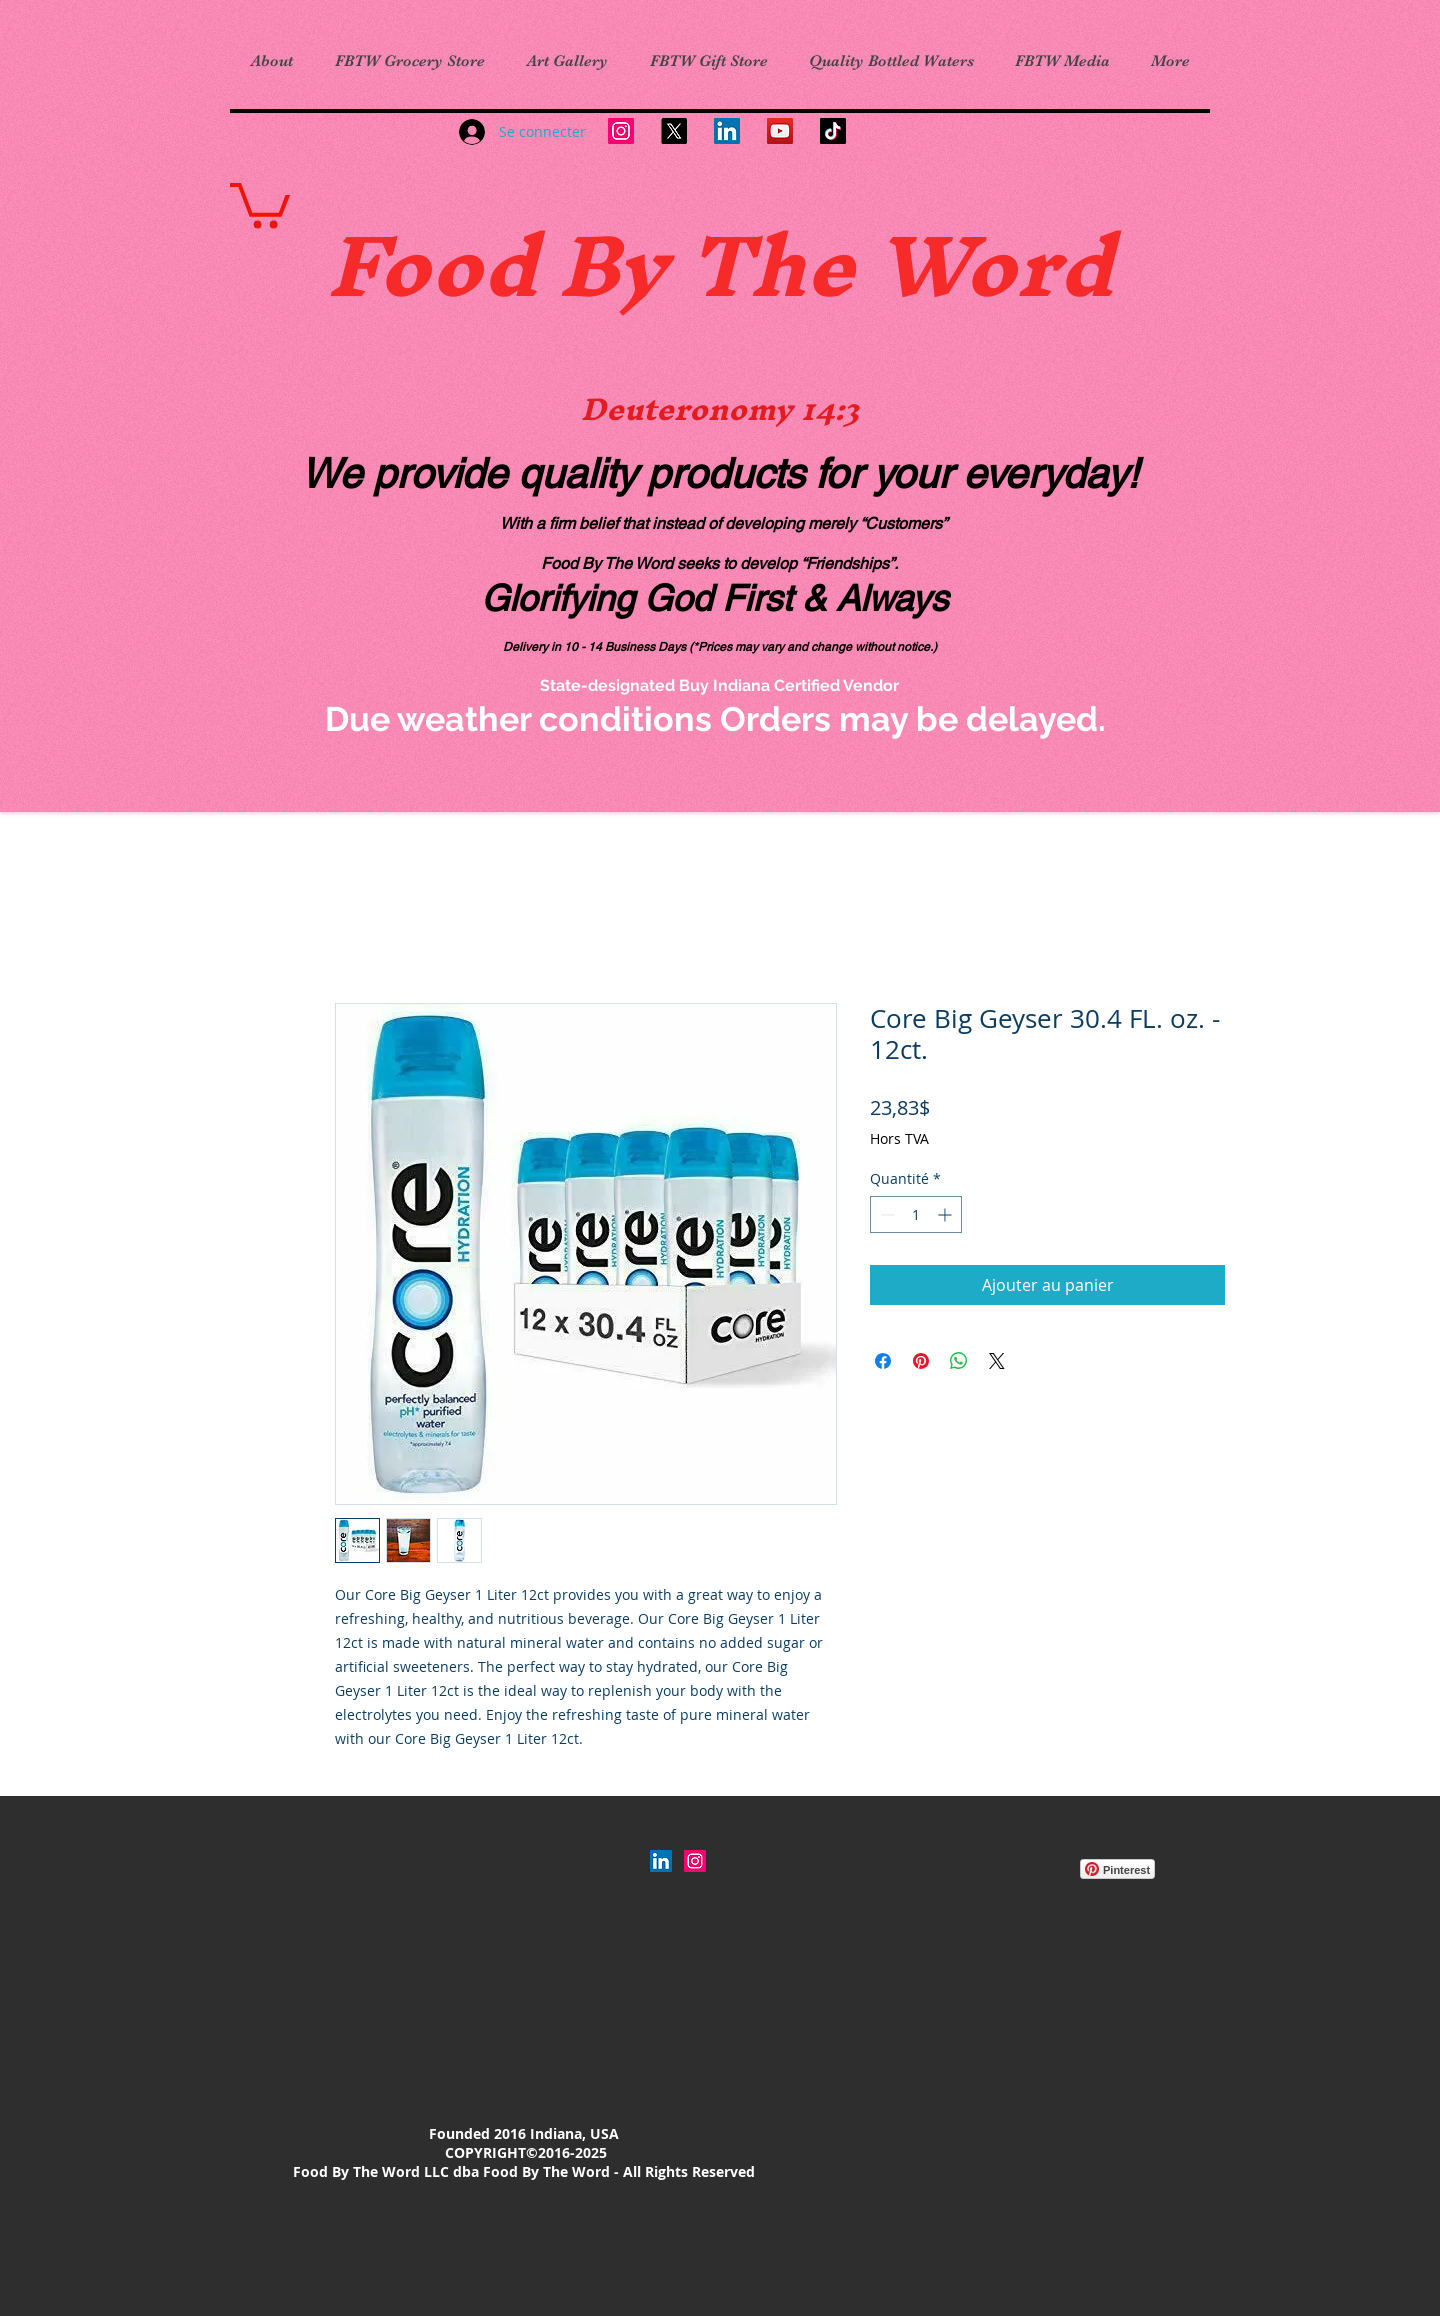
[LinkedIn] (727, 131)
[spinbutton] (916, 1214)
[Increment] (946, 1214)
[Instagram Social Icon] (695, 1861)
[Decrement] (885, 1214)
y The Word (865, 265)
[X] (674, 131)
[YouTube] (780, 131)
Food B (472, 265)
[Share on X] (997, 1361)
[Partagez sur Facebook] (883, 1361)
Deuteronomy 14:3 (720, 409)
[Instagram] (621, 131)
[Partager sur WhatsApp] (959, 1361)
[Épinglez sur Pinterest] (921, 1361)
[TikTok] (833, 131)
